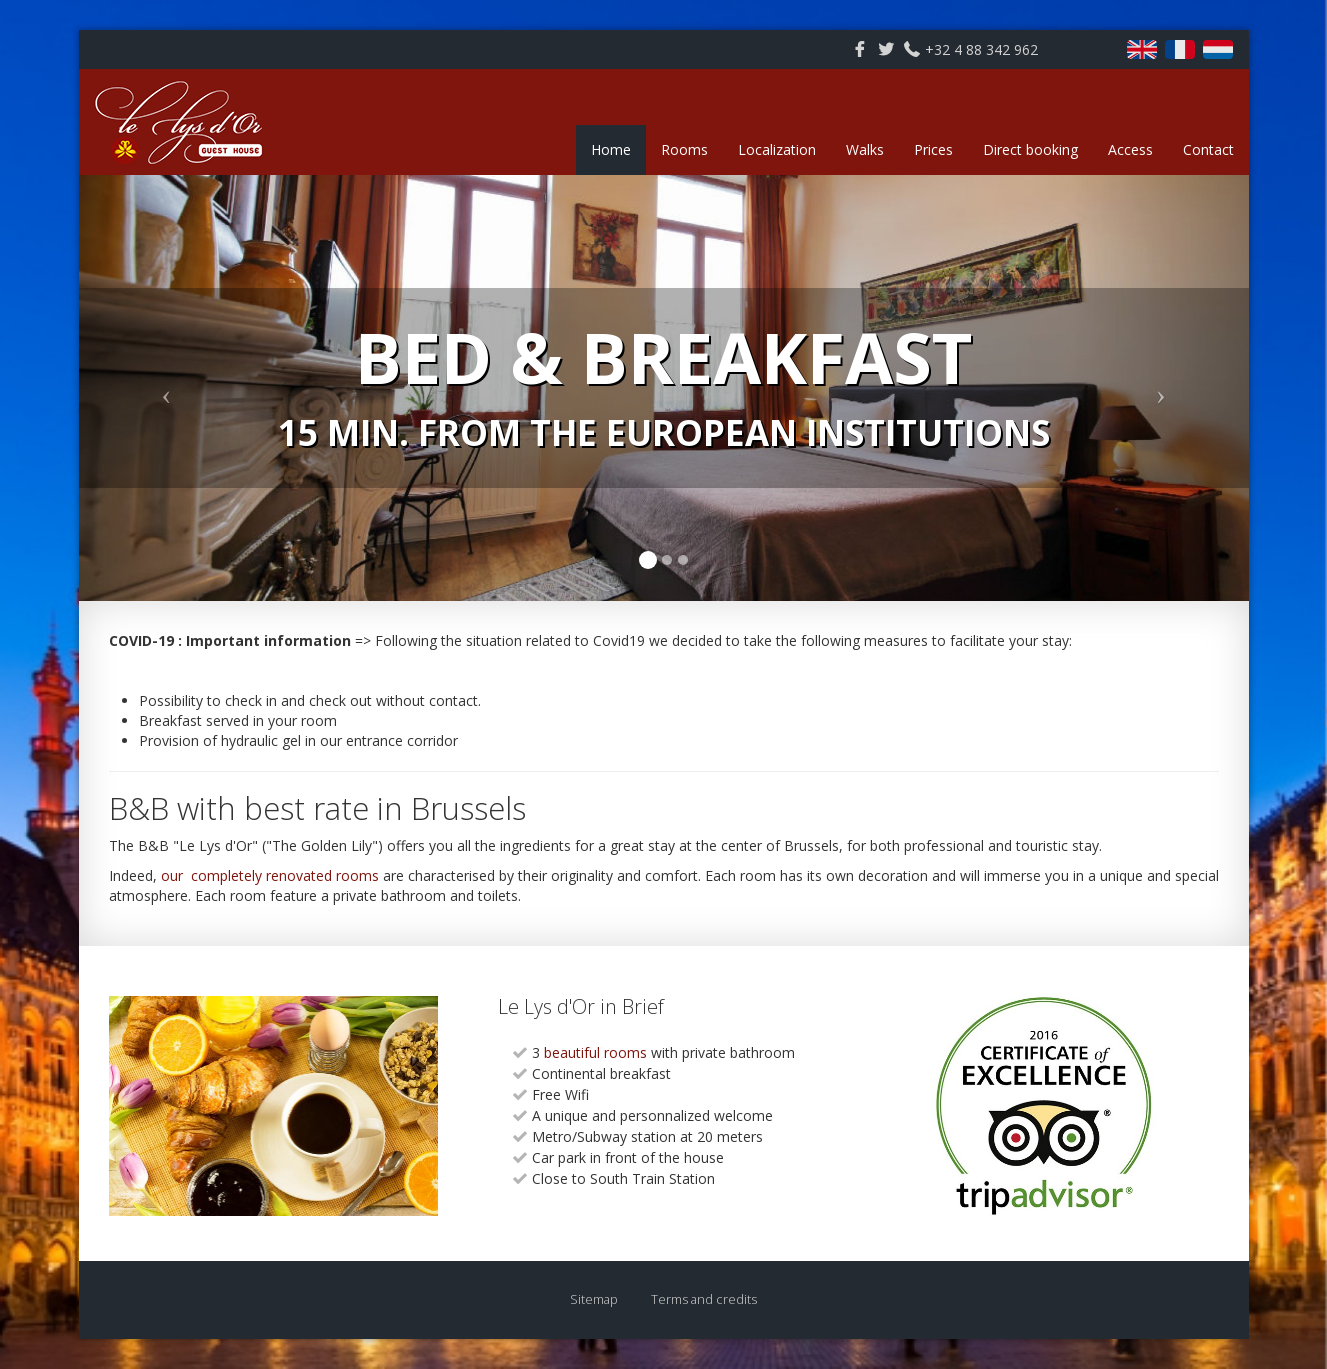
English (1142, 49)
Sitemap (594, 1299)
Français (1180, 49)
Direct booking (1030, 149)
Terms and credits (704, 1299)
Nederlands (1218, 49)
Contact (1208, 149)
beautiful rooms (593, 1052)
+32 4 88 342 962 (981, 49)
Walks (865, 149)
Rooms (684, 149)
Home (611, 149)
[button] (167, 388)
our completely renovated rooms (270, 875)
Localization (777, 149)
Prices (933, 149)
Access (1130, 149)
